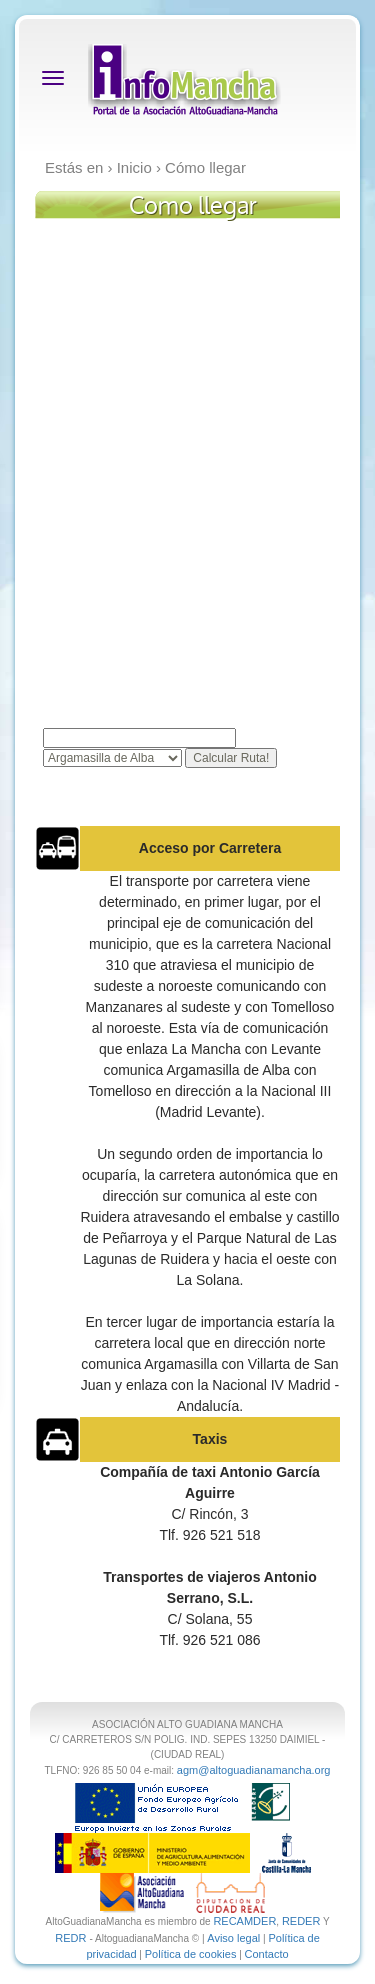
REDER (301, 1921)
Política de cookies (191, 1954)
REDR (72, 1938)
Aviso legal (233, 1938)
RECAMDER (244, 1921)
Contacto (267, 1954)
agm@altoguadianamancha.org (254, 1770)
